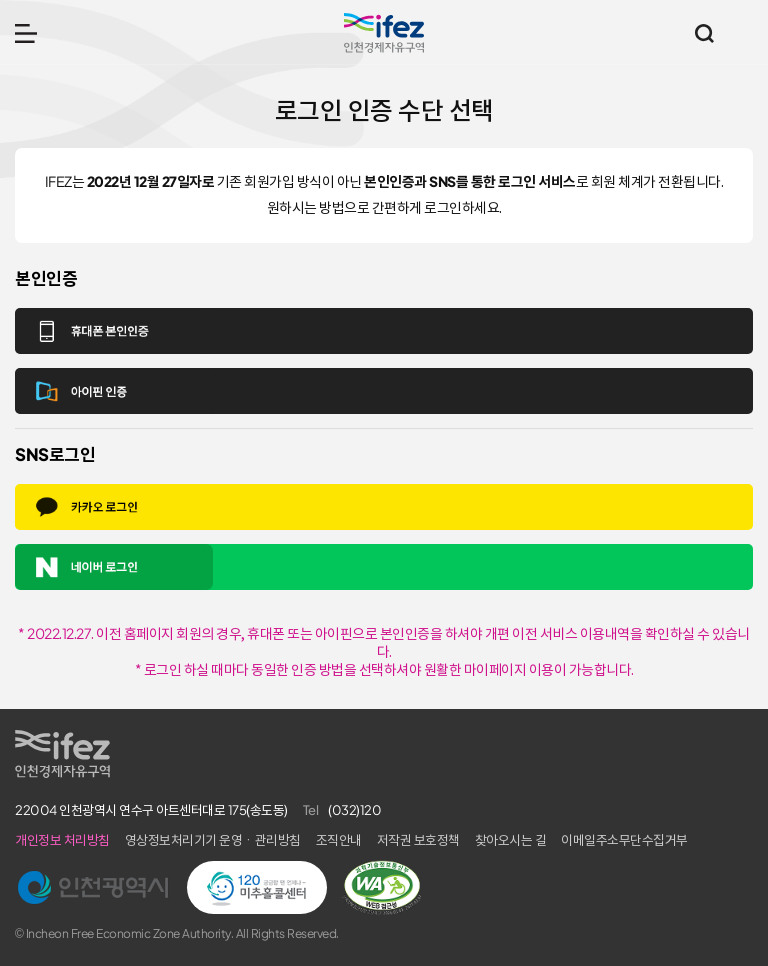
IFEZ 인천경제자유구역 (384, 33)
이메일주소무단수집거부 (624, 840)
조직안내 (339, 840)
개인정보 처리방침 (62, 840)
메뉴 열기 (26, 33)
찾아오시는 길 (511, 840)
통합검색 (704, 33)
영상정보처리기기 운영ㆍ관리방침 (213, 840)
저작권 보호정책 (418, 840)
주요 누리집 (743, 33)
